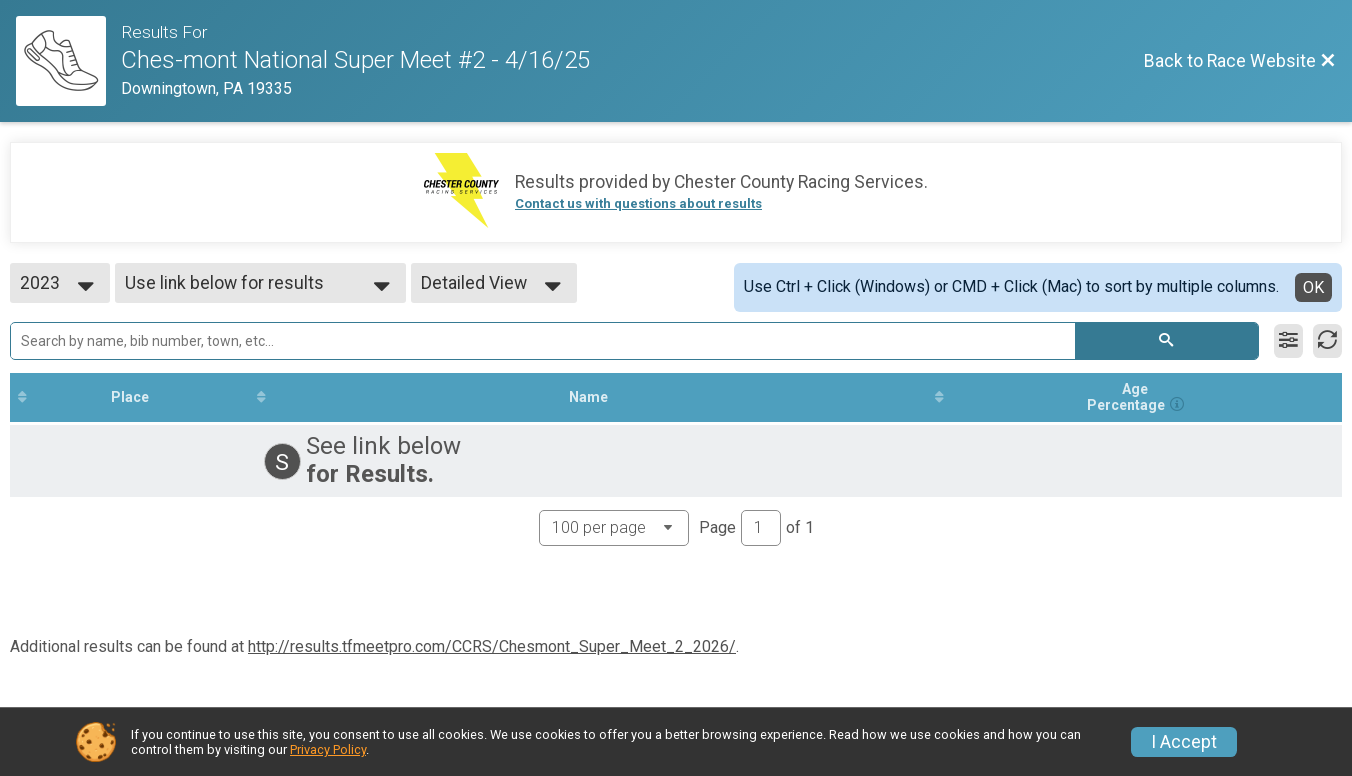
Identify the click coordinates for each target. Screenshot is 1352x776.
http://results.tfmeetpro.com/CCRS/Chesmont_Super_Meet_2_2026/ (492, 646)
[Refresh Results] (1327, 341)
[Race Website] (68, 61)
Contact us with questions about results (638, 203)
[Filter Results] (1288, 341)
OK (1313, 287)
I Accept (1184, 742)
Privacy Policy (328, 749)
